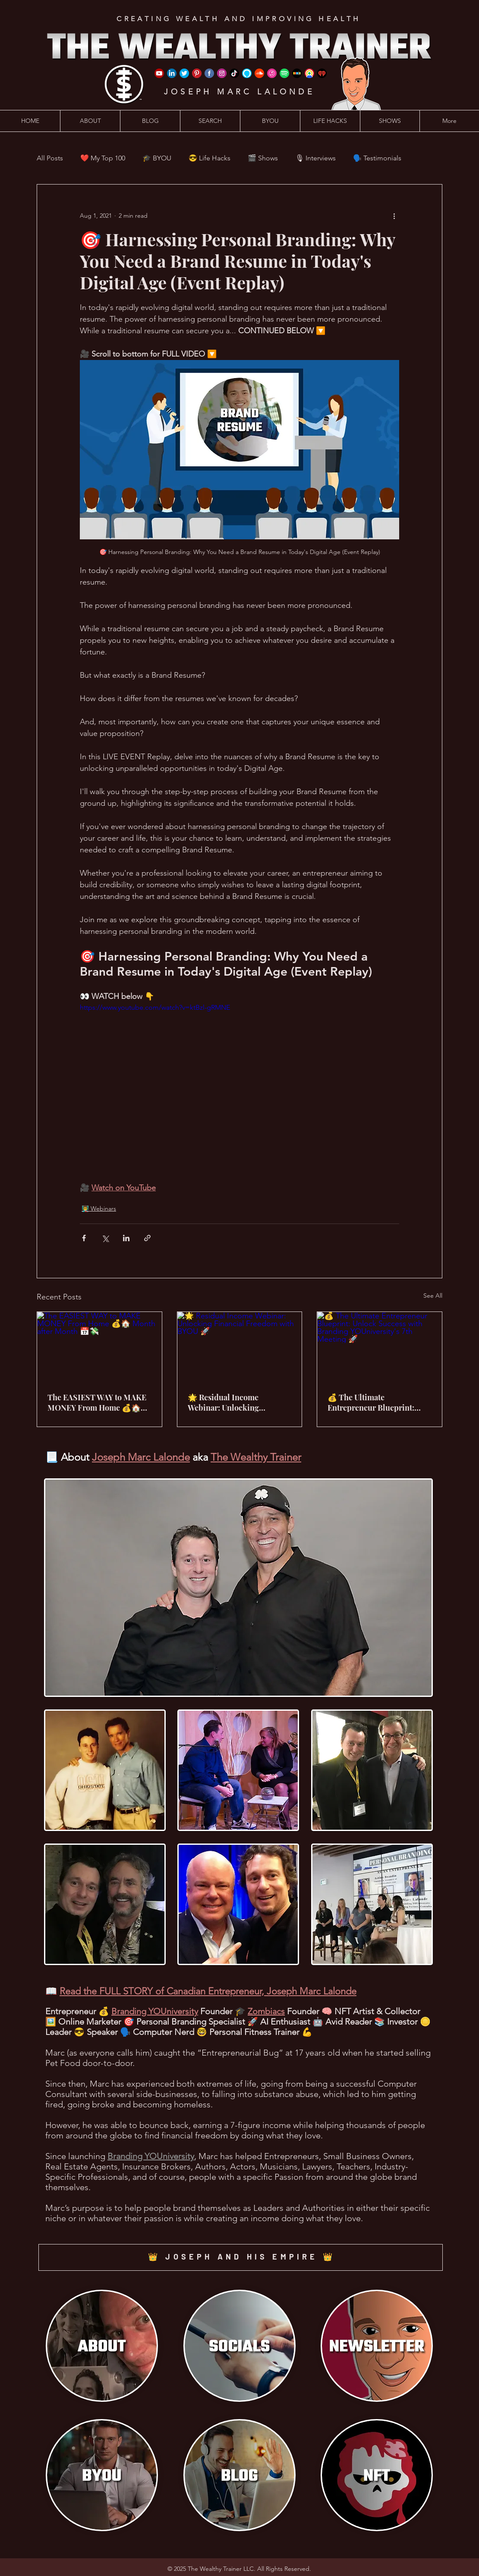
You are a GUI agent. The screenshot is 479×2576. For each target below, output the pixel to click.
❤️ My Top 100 (102, 158)
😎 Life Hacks (209, 158)
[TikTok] (234, 73)
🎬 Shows (263, 158)
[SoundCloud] (259, 73)
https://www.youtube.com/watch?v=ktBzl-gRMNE (155, 1007)
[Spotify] (284, 73)
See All (432, 1295)
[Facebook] (209, 73)
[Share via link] (147, 1238)
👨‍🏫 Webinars (99, 1208)
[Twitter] (184, 73)
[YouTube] (159, 73)
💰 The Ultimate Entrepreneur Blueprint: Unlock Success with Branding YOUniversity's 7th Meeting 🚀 (377, 1402)
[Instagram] (222, 73)
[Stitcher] (297, 73)
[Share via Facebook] (84, 1238)
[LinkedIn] (171, 73)
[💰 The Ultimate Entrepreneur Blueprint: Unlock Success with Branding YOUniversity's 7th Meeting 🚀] (379, 1347)
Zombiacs (266, 2011)
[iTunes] (272, 73)
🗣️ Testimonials (377, 158)
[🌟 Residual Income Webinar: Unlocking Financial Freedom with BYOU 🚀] (239, 1347)
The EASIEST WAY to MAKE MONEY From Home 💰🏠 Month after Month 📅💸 (96, 1402)
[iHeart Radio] (322, 73)
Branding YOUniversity (154, 2011)
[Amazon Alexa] (247, 73)
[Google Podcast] (309, 73)
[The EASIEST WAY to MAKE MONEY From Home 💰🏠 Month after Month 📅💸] (99, 1347)
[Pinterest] (197, 73)
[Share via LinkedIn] (126, 1238)
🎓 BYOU (156, 158)
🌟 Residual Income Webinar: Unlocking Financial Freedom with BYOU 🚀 (230, 1402)
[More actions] (394, 215)
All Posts (50, 158)
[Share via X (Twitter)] (105, 1238)
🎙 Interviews (315, 158)
